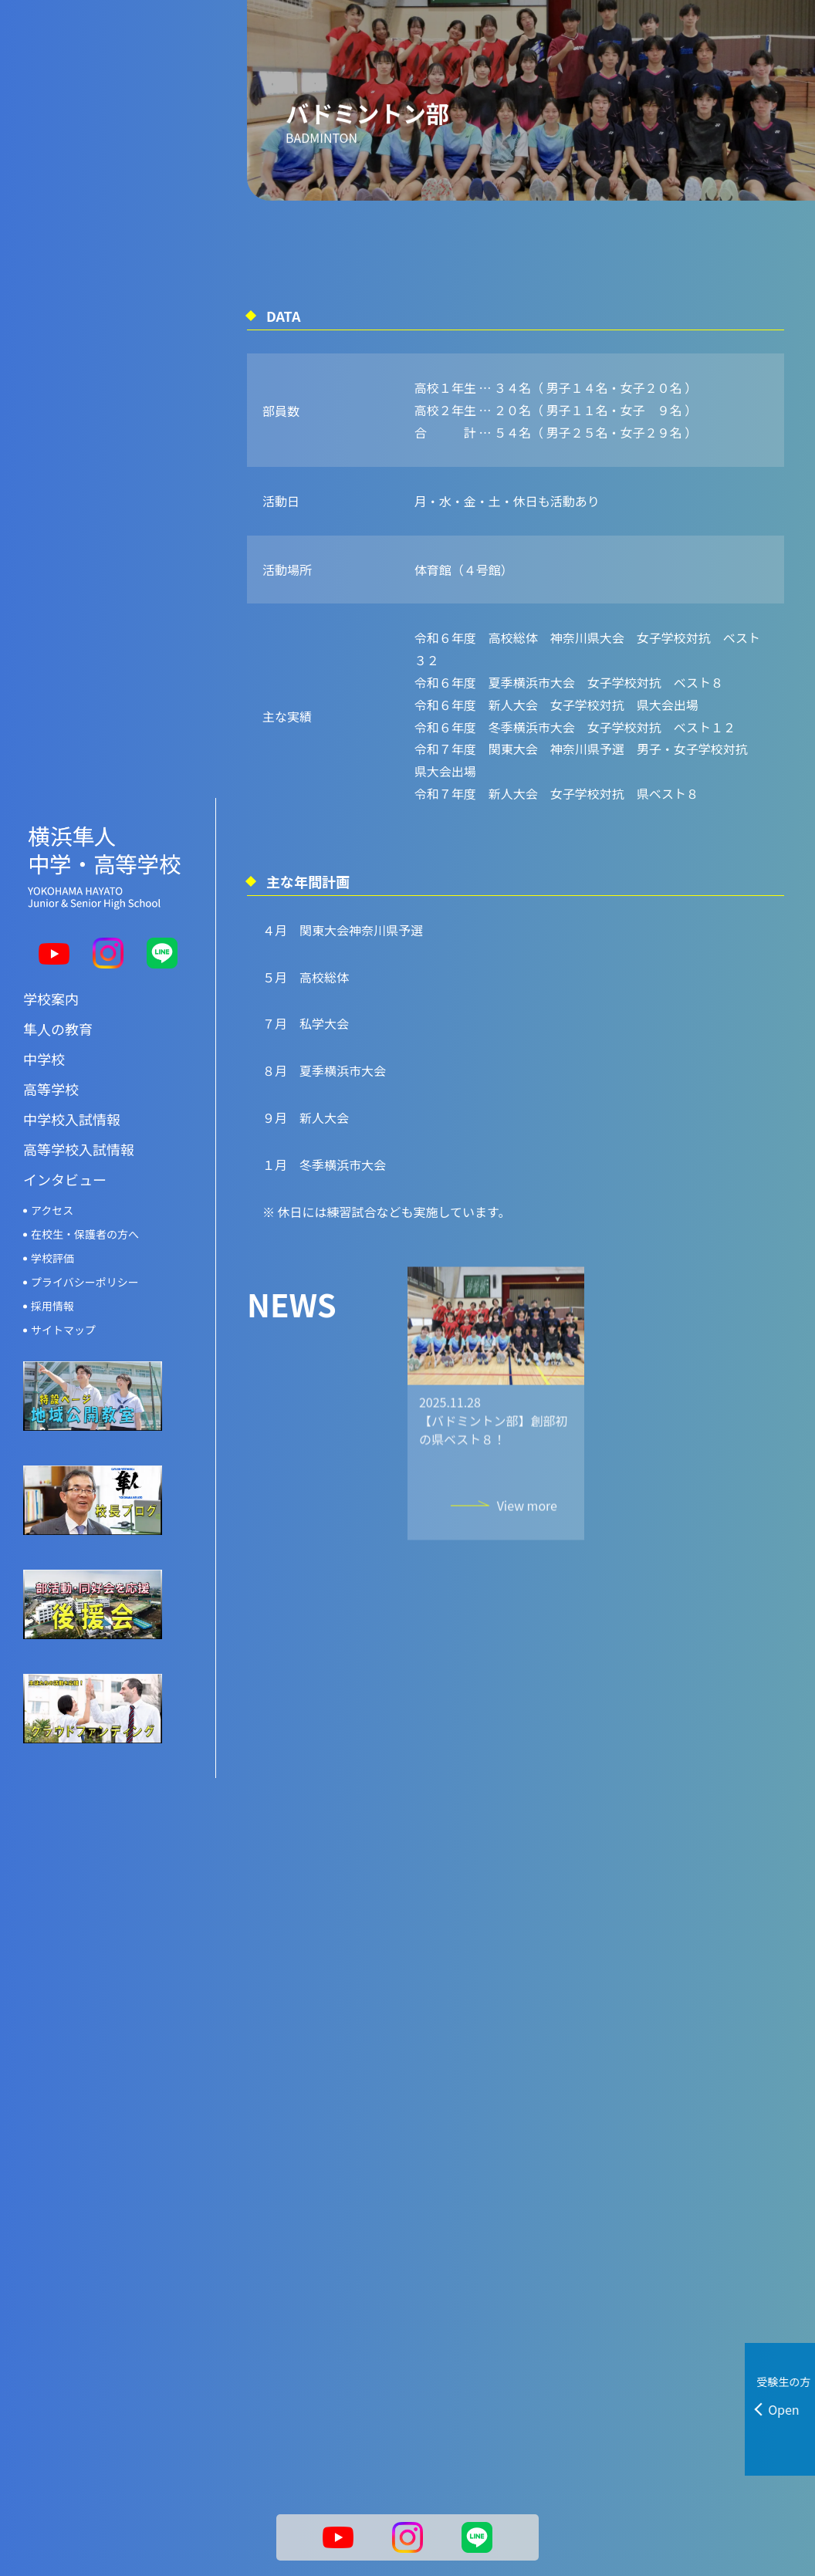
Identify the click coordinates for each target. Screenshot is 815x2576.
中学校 (44, 1013)
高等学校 (51, 1043)
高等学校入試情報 (78, 1104)
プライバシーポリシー (85, 1236)
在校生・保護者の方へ (85, 1188)
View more (527, 1539)
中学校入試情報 (71, 1073)
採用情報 (52, 1260)
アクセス (52, 1164)
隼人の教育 (58, 983)
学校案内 (51, 953)
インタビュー (65, 1134)
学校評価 (52, 1212)
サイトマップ (63, 1284)
